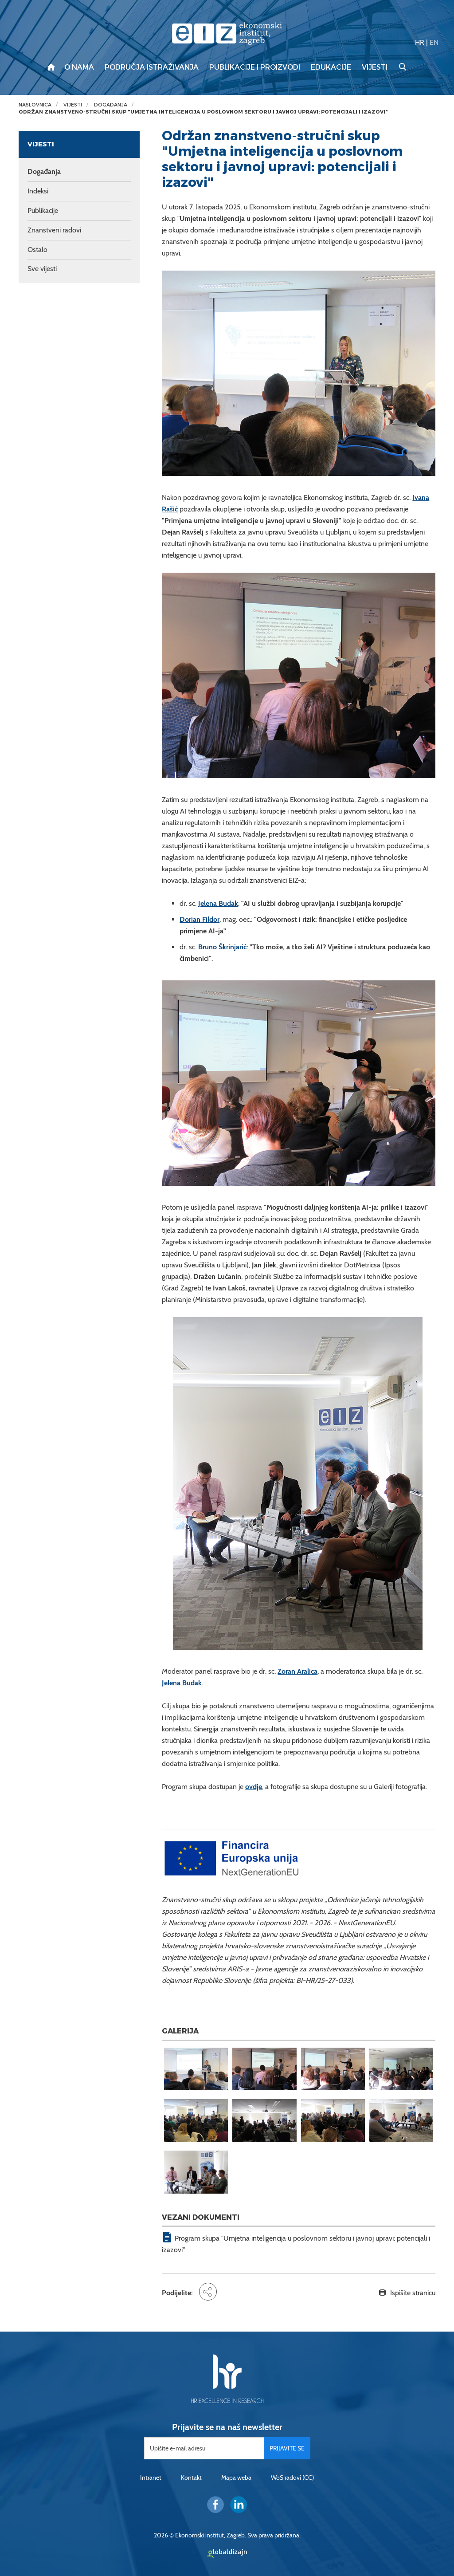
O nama (79, 67)
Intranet (150, 2478)
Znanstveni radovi (54, 230)
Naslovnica (35, 105)
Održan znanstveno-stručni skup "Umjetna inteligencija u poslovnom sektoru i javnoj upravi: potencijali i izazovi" (203, 112)
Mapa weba (236, 2478)
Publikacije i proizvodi (254, 67)
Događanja (110, 105)
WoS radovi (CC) (292, 2478)
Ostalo (37, 249)
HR (419, 42)
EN (434, 42)
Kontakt (191, 2478)
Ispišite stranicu (412, 2293)
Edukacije (331, 67)
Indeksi (37, 191)
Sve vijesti (42, 268)
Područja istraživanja (152, 67)
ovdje (253, 1786)
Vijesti (374, 67)
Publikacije (42, 210)
